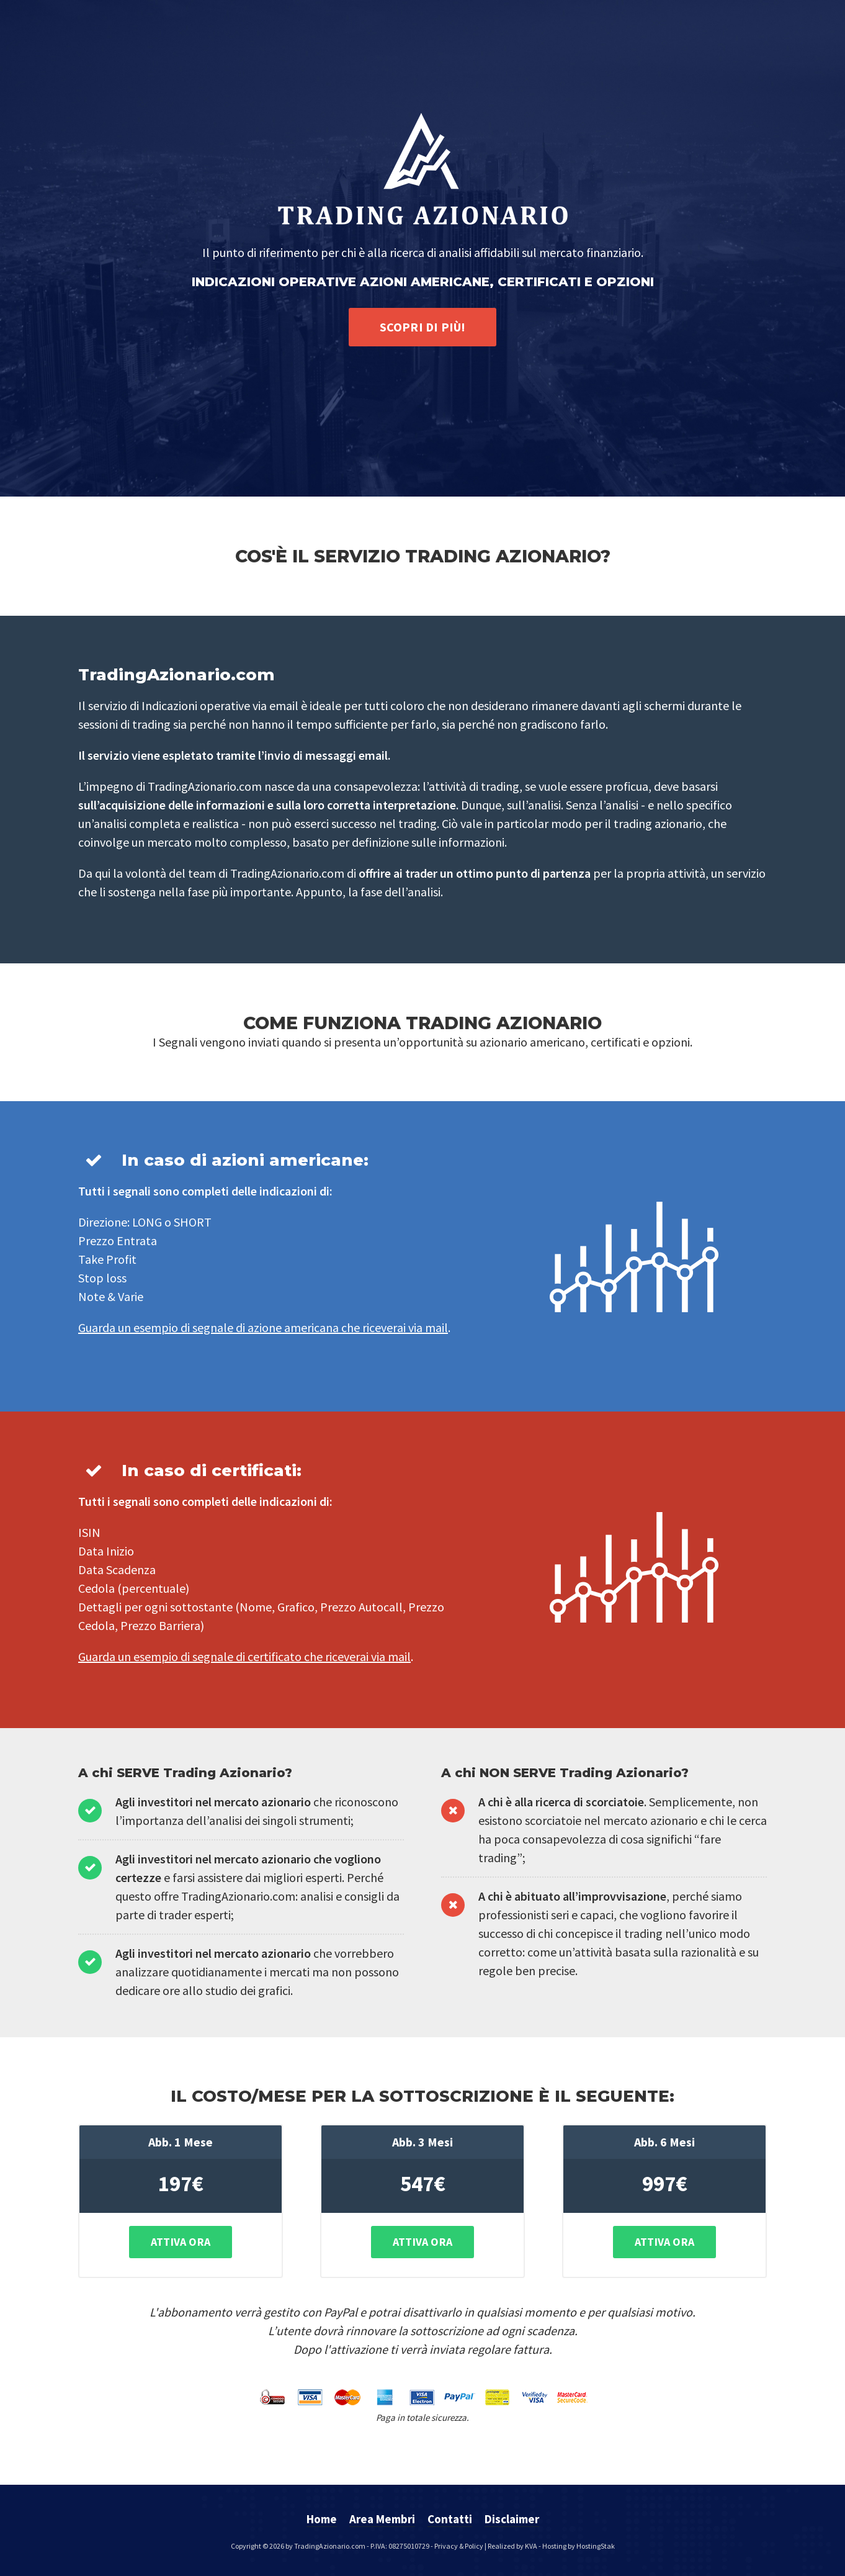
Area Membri (382, 2518)
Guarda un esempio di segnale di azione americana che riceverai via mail (263, 1327)
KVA (531, 2546)
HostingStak (595, 2546)
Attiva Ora (180, 2242)
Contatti (449, 2518)
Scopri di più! (423, 327)
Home (321, 2518)
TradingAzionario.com (329, 2546)
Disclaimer (512, 2518)
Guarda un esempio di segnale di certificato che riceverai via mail (244, 1656)
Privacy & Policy (458, 2546)
